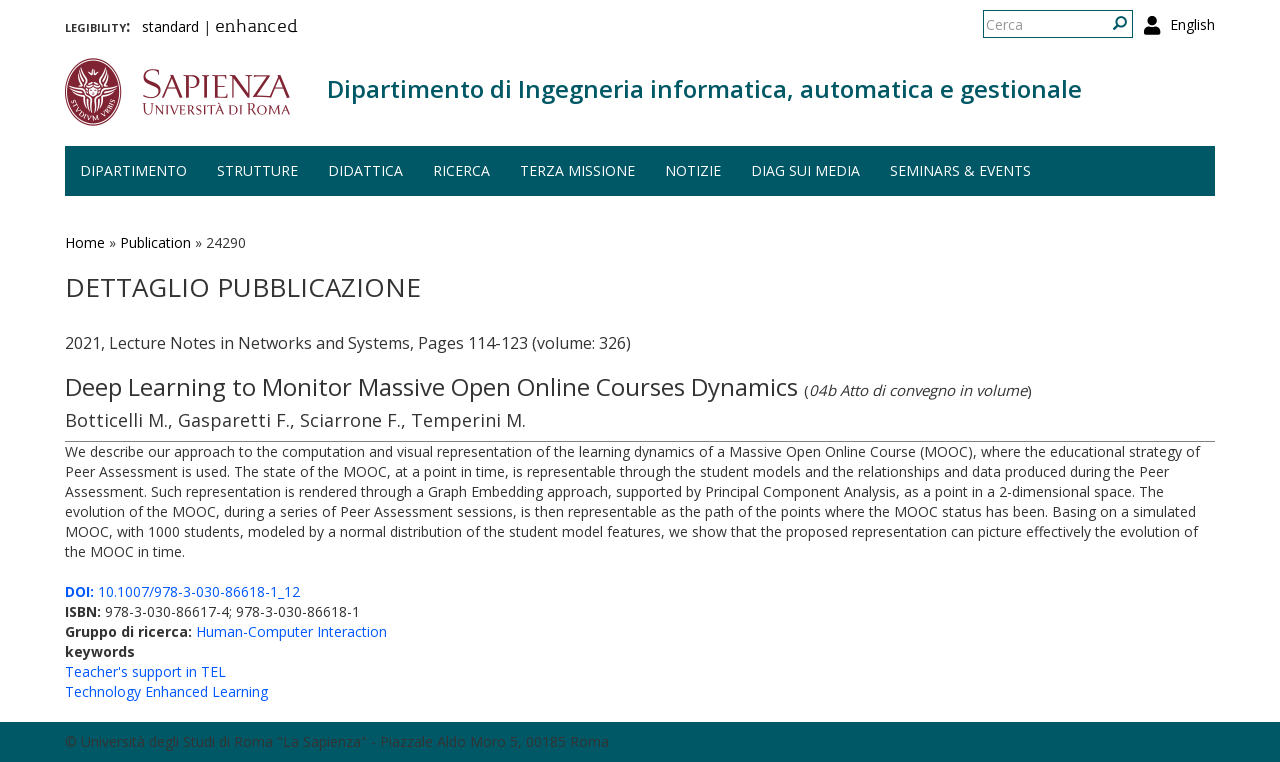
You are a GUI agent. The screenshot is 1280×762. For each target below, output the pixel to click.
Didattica (365, 170)
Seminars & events (960, 170)
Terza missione (577, 170)
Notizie (693, 170)
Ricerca (461, 170)
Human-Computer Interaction (291, 631)
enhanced (256, 28)
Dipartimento (133, 170)
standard (170, 26)
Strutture (257, 170)
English (1192, 24)
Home (85, 242)
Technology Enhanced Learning (166, 691)
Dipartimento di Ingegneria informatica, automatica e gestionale (704, 88)
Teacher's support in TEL (145, 671)
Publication (155, 242)
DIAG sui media (805, 170)
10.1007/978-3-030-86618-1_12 (182, 591)
